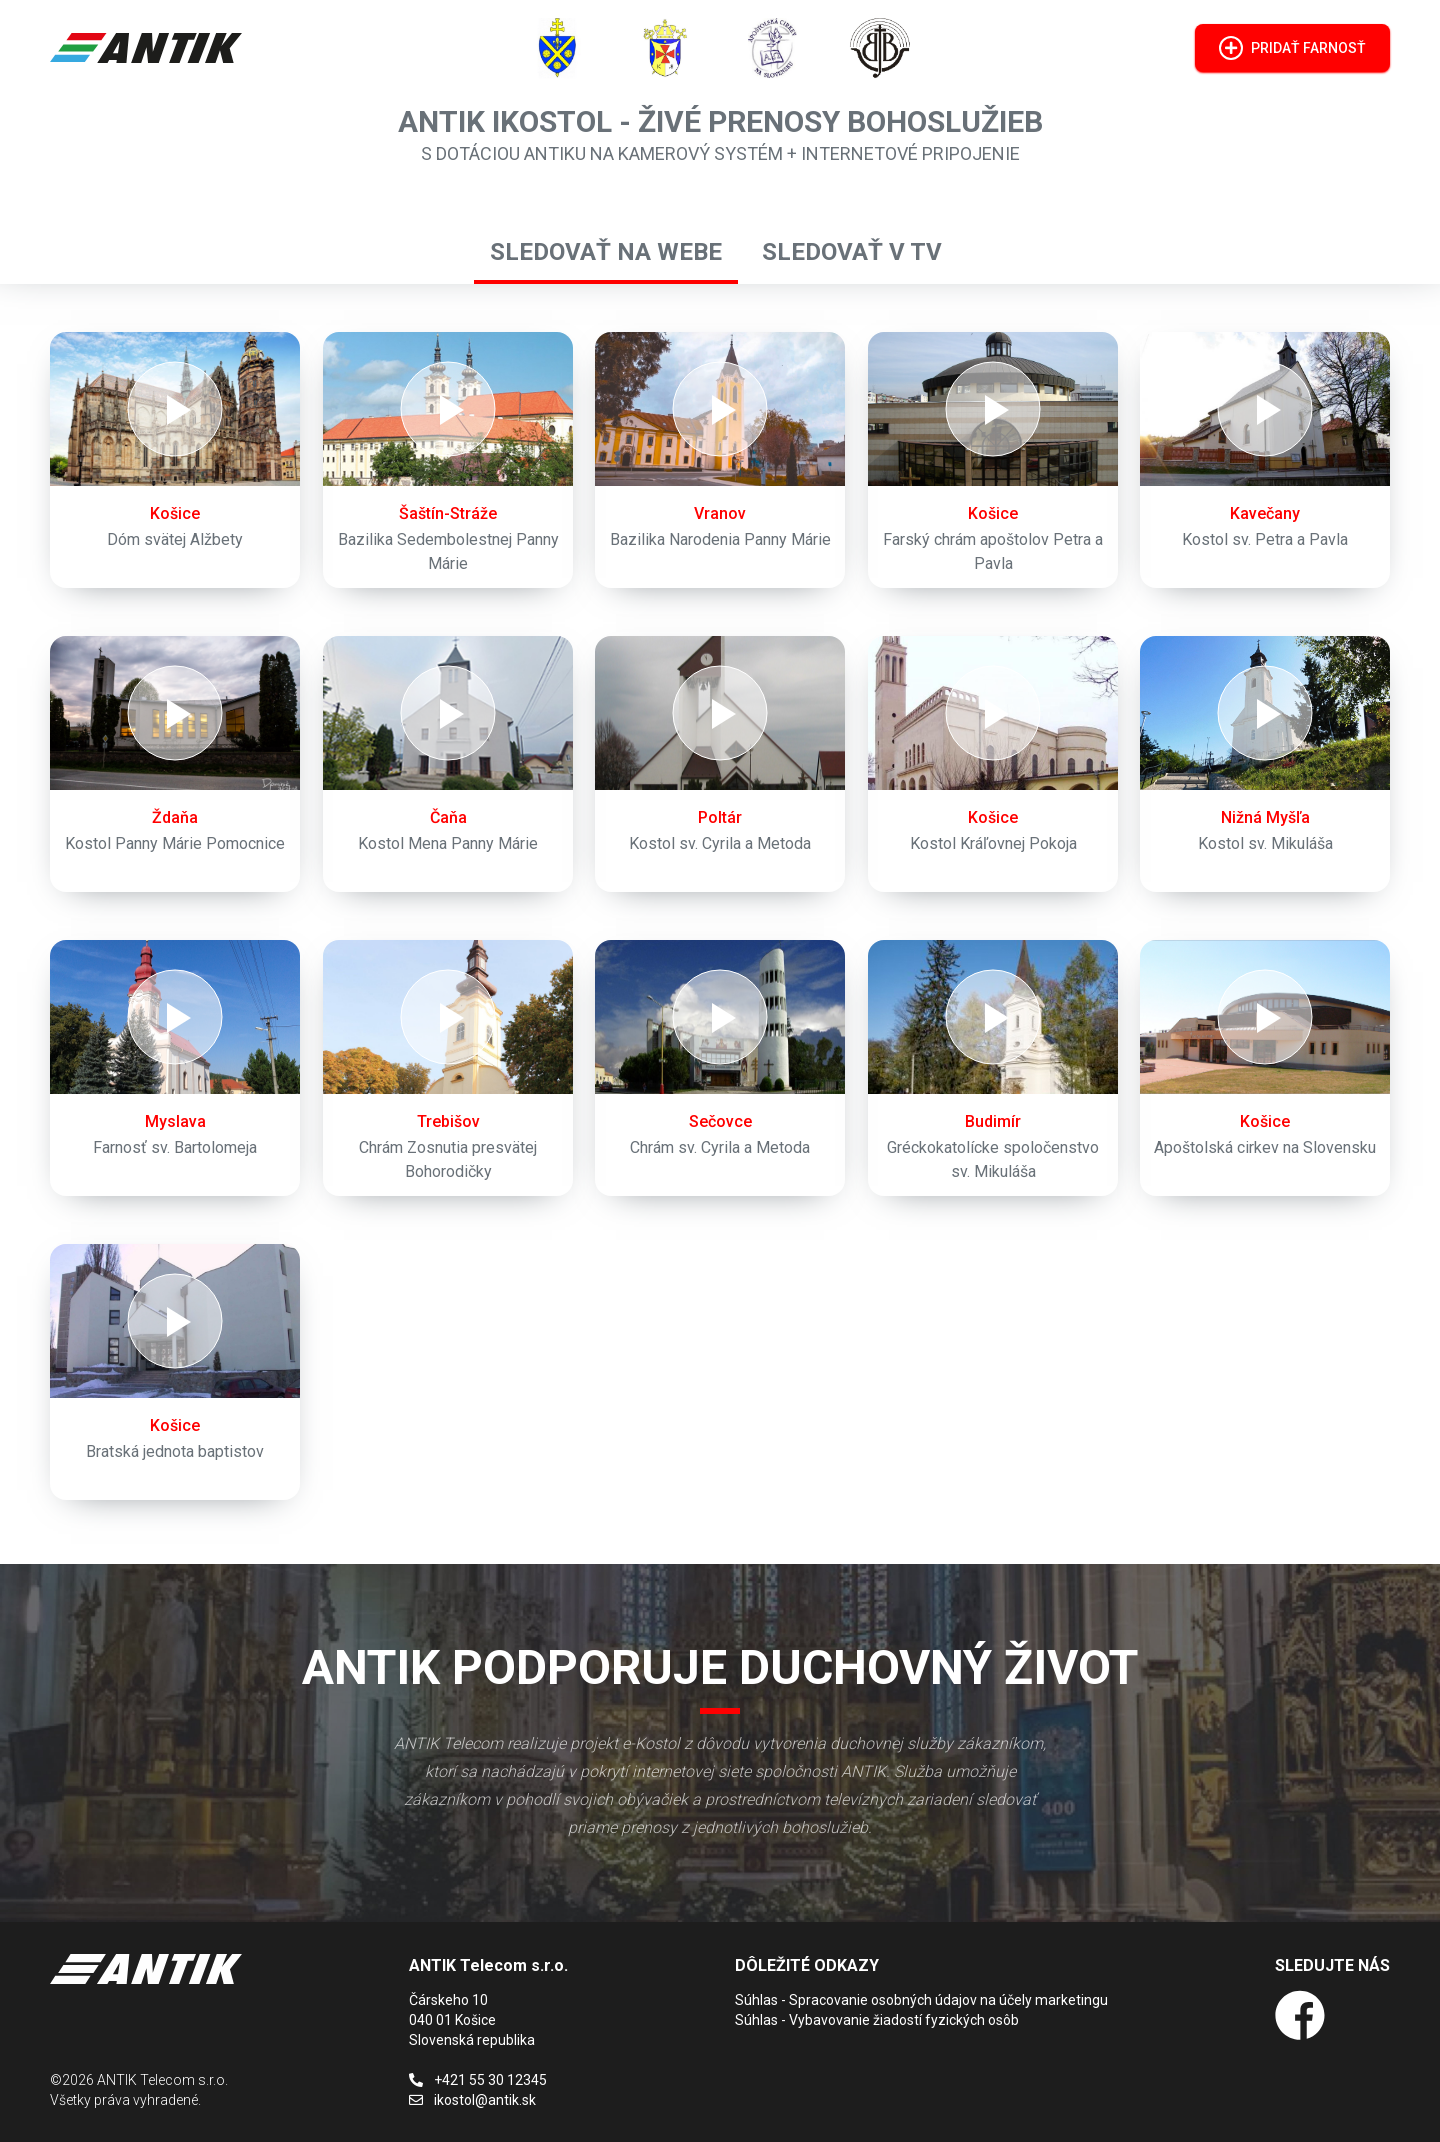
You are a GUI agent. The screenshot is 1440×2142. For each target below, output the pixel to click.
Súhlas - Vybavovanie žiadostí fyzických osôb (877, 2020)
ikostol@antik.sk (472, 2100)
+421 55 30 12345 (478, 2080)
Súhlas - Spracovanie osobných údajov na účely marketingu (921, 2000)
